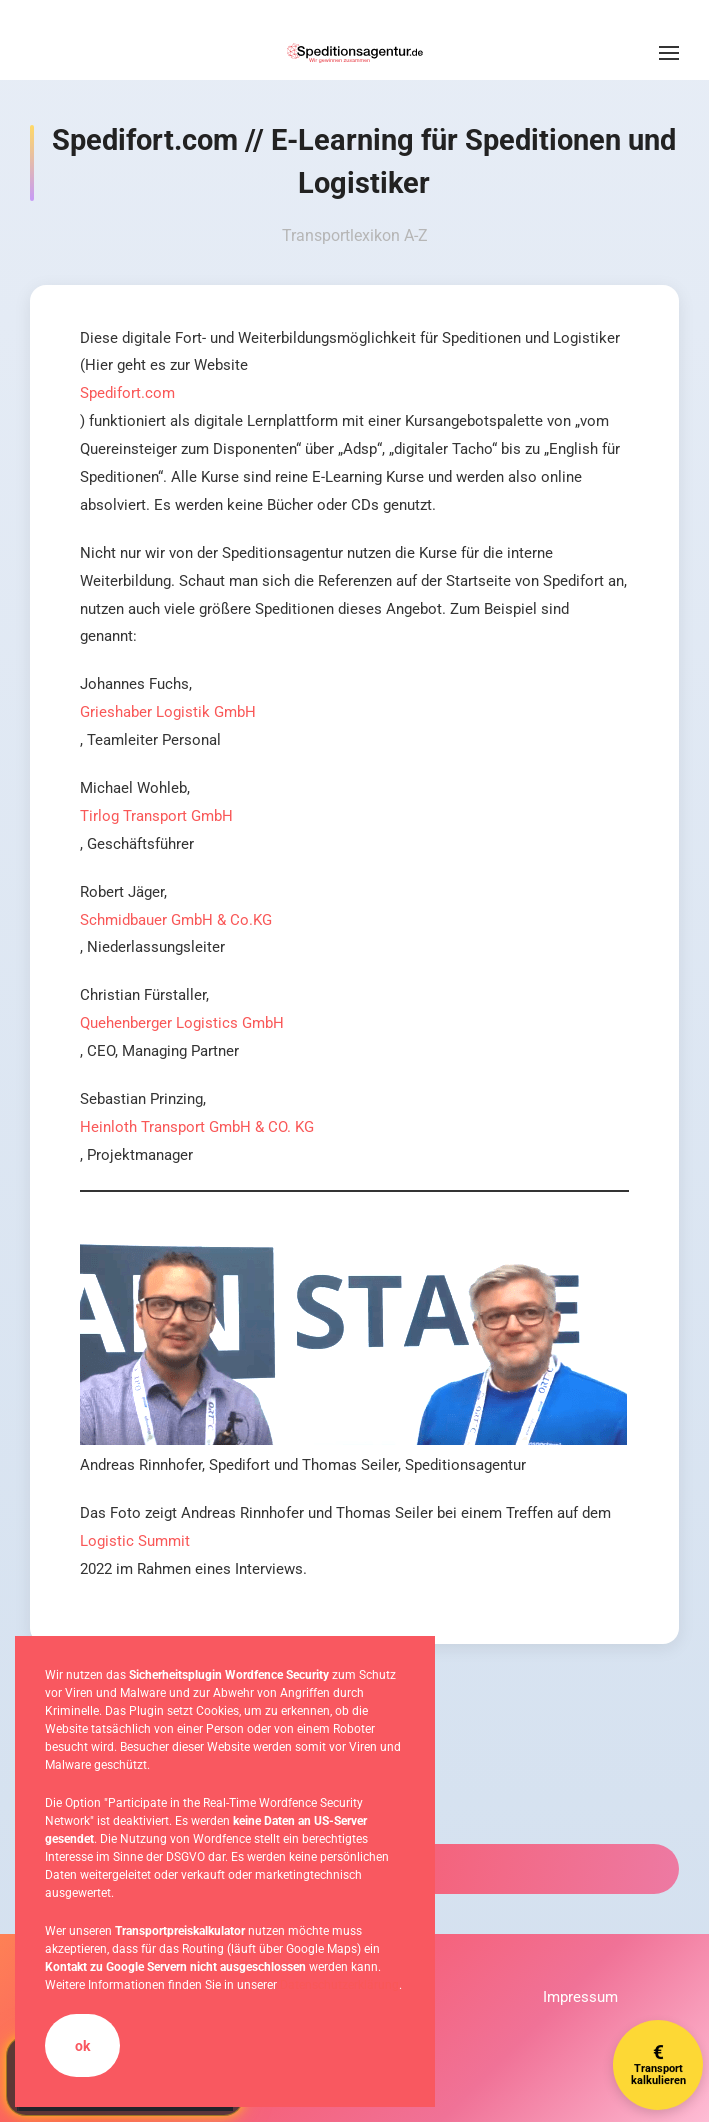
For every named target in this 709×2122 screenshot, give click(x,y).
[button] (669, 53)
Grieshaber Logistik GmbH (168, 712)
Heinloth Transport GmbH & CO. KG (197, 1127)
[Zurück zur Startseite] (355, 53)
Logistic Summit (135, 1541)
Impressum (580, 1997)
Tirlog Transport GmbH (156, 816)
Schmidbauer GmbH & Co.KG (176, 920)
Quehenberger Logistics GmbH (182, 1023)
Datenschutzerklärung (339, 1985)
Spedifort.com (127, 393)
